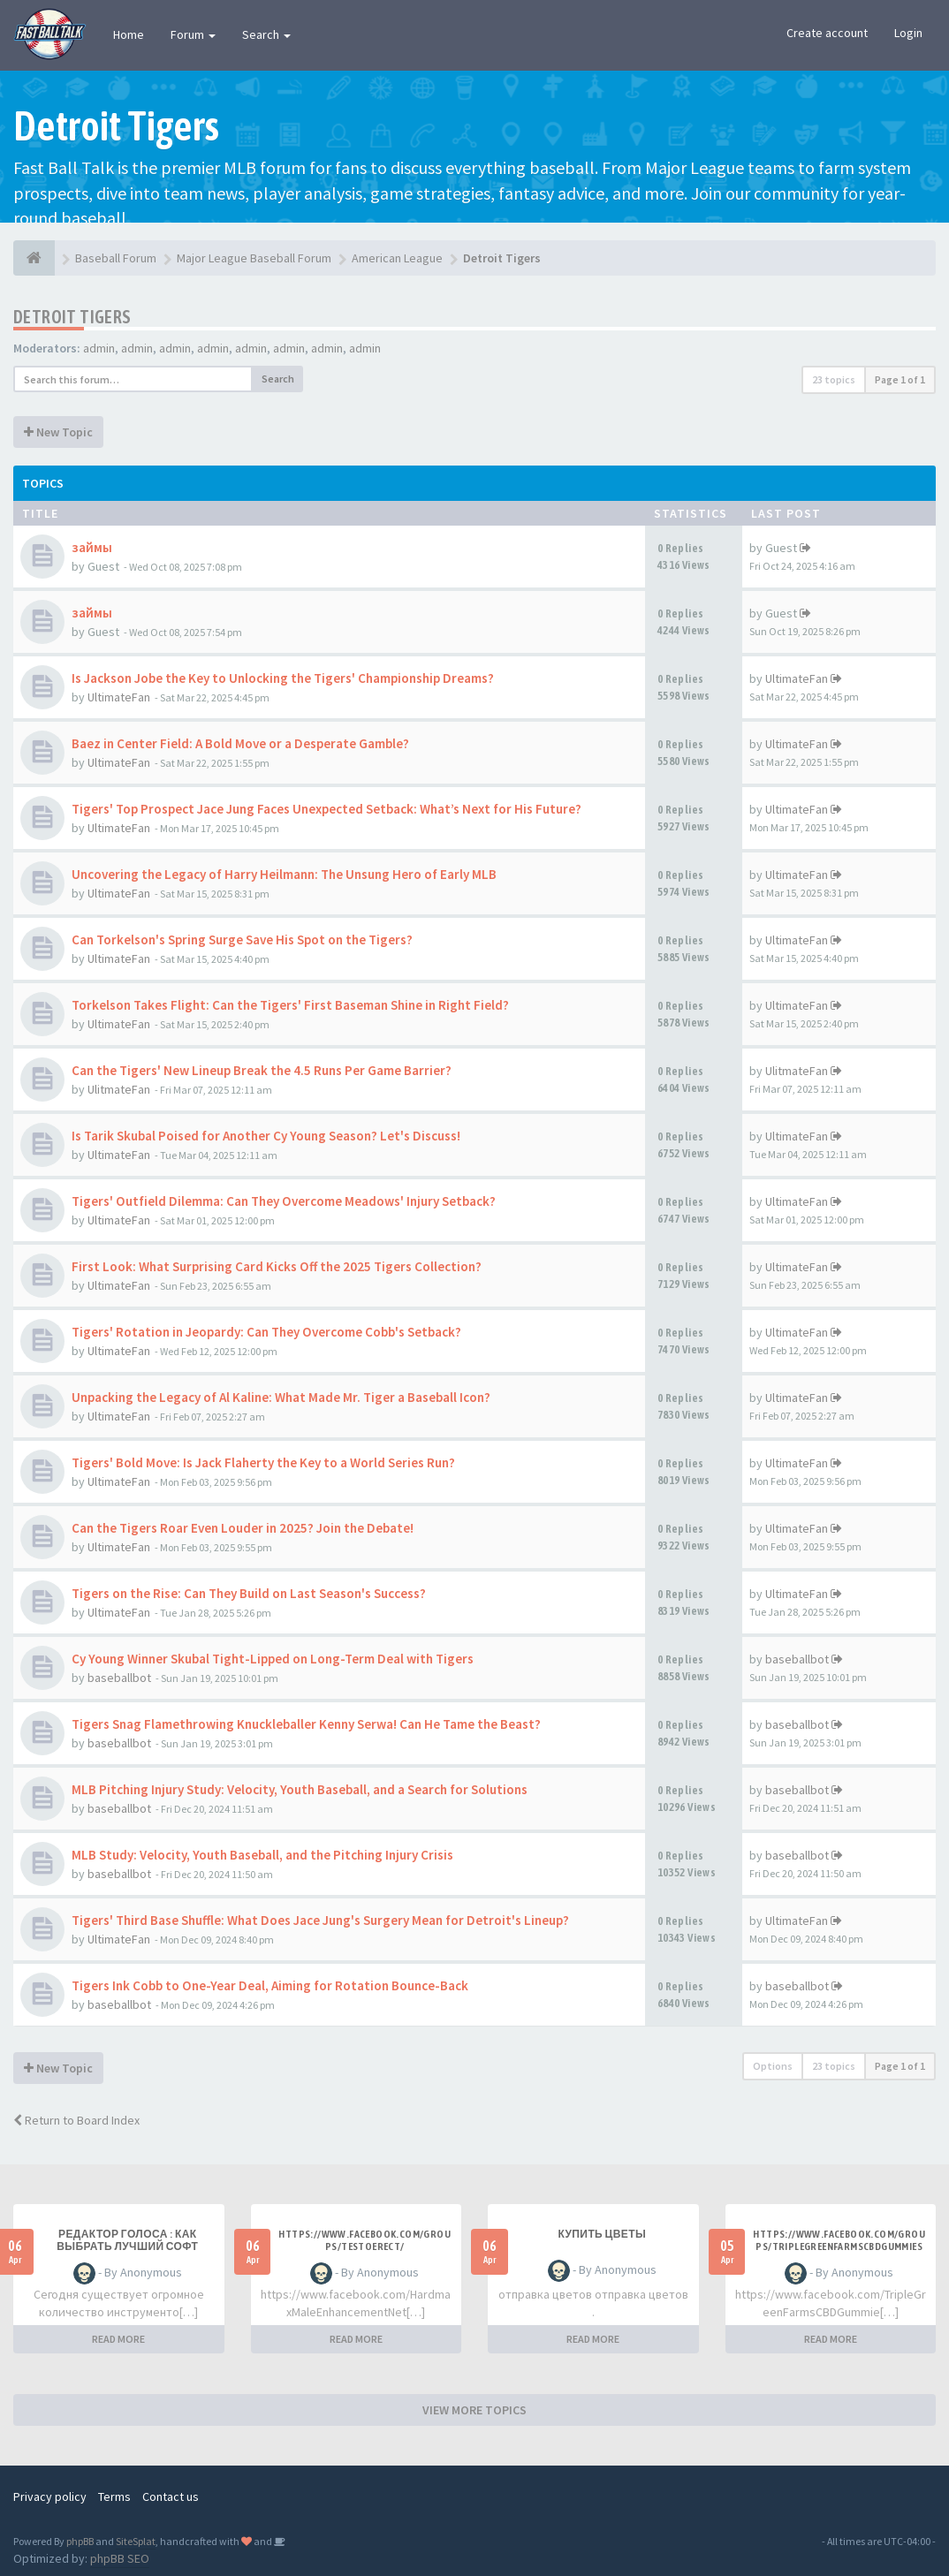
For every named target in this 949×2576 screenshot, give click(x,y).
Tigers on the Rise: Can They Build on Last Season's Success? (249, 1593)
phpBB (80, 2541)
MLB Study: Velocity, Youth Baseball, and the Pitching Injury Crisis (262, 1854)
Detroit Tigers (72, 317)
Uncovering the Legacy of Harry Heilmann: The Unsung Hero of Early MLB (284, 874)
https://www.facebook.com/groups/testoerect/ (364, 2240)
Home (128, 34)
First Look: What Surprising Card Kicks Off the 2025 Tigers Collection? (277, 1266)
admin (99, 348)
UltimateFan (118, 697)
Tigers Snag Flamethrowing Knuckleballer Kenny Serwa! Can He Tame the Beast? (306, 1724)
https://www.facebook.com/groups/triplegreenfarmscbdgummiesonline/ (839, 2246)
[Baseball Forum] (34, 258)
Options (773, 2065)
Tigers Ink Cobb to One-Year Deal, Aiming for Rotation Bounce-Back (270, 1985)
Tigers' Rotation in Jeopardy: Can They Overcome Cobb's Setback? (266, 1331)
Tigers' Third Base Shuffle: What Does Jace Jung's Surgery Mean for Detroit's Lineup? (320, 1920)
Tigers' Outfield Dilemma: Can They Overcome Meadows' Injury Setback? (284, 1201)
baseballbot (119, 1678)
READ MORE (118, 2338)
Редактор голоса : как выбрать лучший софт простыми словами (127, 2246)
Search (266, 34)
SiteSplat (136, 2541)
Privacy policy (50, 2496)
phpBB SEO (119, 2558)
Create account (827, 33)
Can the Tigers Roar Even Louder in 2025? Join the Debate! (243, 1527)
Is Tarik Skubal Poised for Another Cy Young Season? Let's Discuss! (266, 1135)
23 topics (833, 379)
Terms (114, 2496)
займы (92, 547)
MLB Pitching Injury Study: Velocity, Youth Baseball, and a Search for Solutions (300, 1789)
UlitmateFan (118, 1089)
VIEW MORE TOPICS (474, 2410)
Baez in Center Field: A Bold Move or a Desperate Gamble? (240, 743)
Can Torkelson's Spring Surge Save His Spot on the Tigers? (242, 939)
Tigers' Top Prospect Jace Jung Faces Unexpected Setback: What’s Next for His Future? (326, 808)
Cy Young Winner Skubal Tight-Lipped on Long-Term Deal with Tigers (273, 1658)
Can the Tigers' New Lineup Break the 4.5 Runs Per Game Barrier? (262, 1070)
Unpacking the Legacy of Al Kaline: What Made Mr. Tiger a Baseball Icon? (281, 1397)
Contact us (170, 2496)
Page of (900, 379)
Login (908, 33)
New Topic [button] (58, 432)
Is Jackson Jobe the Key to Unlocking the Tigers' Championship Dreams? (283, 678)
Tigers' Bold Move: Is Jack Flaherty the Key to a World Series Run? (263, 1462)
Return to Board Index (76, 2120)
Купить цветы (602, 2234)
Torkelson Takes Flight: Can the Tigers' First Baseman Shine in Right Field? (290, 1004)
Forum (193, 34)
